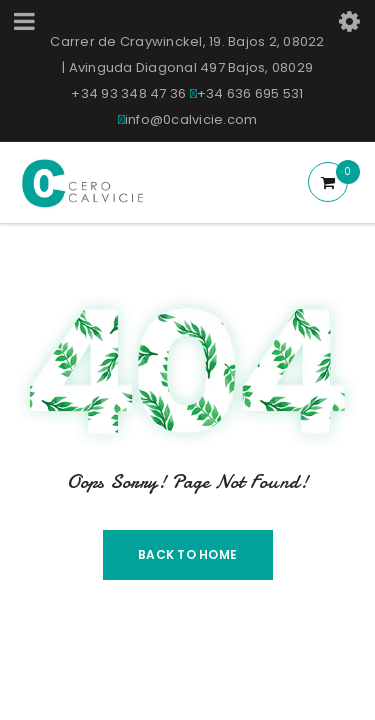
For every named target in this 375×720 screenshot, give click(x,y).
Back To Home (187, 554)
